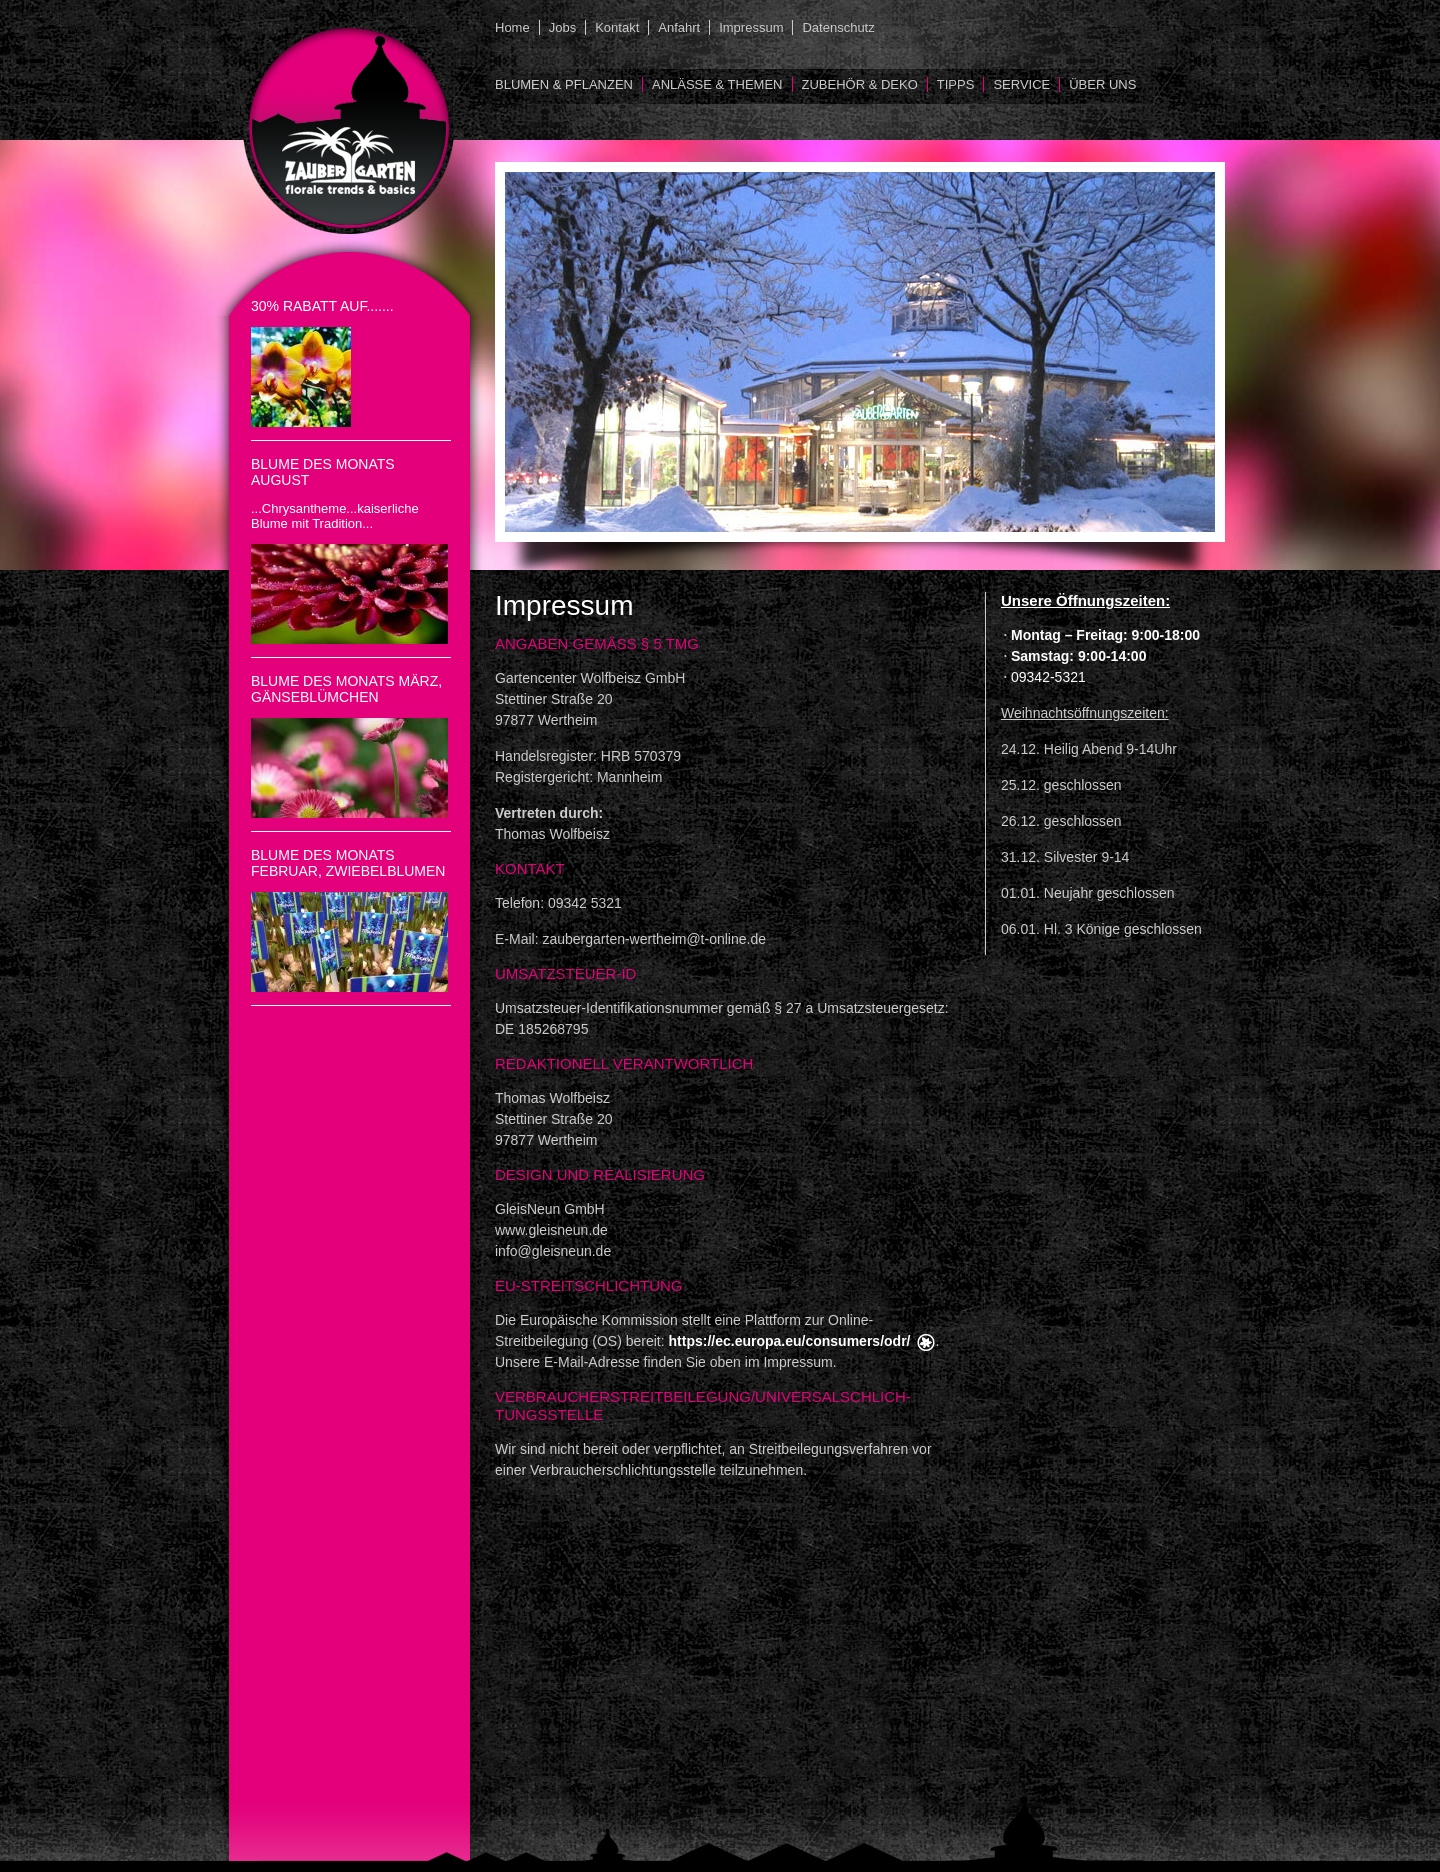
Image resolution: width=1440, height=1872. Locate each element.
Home (512, 27)
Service (1021, 84)
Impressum (751, 27)
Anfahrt (679, 27)
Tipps (956, 84)
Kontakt (617, 27)
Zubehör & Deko (860, 84)
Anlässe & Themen (717, 84)
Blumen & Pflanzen (564, 84)
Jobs (562, 27)
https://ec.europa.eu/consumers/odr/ (790, 1341)
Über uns (1102, 84)
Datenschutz (838, 27)
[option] (860, 352)
